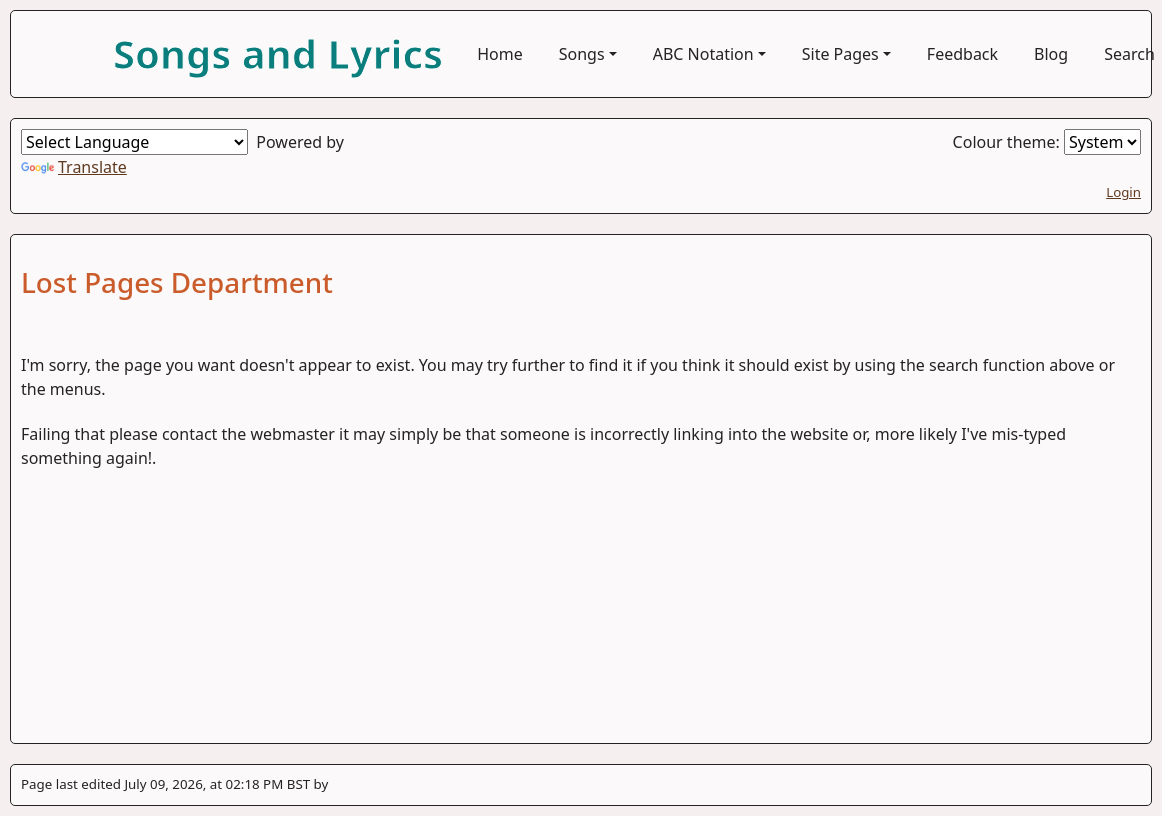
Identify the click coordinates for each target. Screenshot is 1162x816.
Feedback (962, 54)
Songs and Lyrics (278, 53)
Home (500, 54)
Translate (74, 167)
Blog (1051, 54)
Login (1123, 192)
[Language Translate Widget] (134, 142)
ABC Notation (703, 54)
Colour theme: (1047, 142)
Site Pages (840, 54)
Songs (582, 54)
